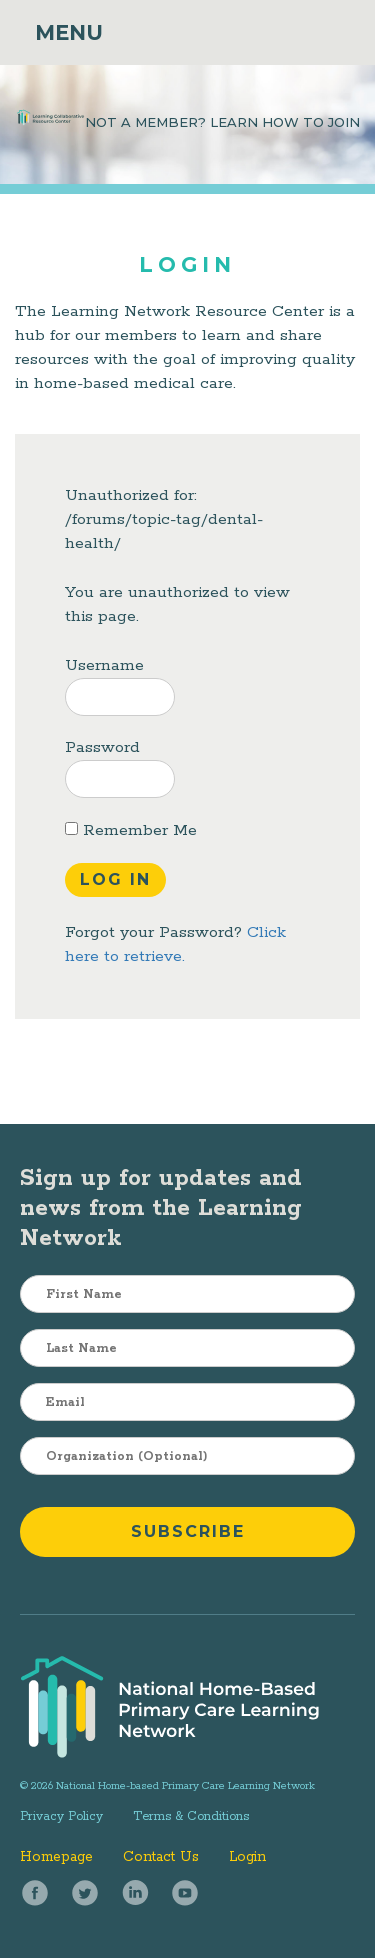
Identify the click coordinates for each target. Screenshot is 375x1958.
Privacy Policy (61, 1816)
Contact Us (161, 1857)
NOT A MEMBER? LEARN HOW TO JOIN (222, 122)
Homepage (56, 1857)
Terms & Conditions (191, 1816)
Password (102, 747)
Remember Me (131, 830)
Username (104, 665)
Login (247, 1857)
